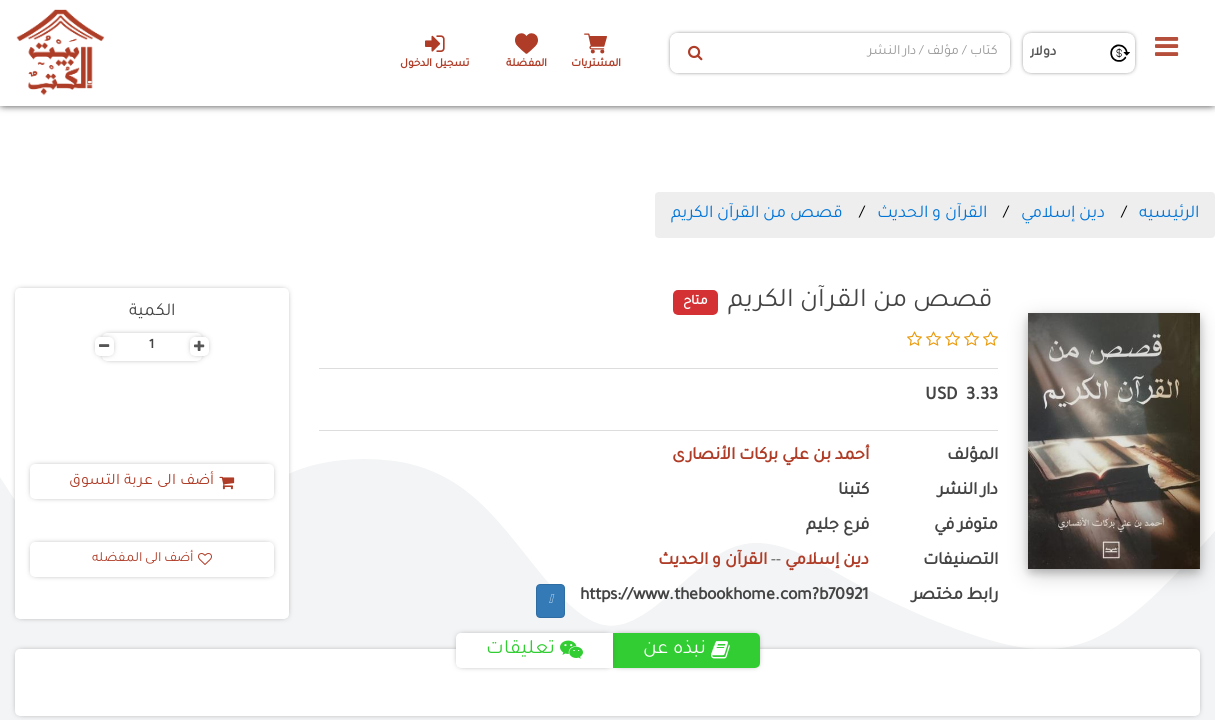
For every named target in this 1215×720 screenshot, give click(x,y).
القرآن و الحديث (932, 214)
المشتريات (596, 64)
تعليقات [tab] (534, 650)
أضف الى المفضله (152, 559)
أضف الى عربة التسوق (151, 482)
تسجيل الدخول (434, 51)
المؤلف (972, 456)
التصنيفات (960, 561)
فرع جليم (837, 526)
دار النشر (968, 491)
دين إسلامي (1063, 214)
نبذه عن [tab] (686, 650)
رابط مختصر (955, 596)
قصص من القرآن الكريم (757, 214)
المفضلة (526, 64)
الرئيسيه (1169, 214)
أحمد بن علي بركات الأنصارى (770, 456)
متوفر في (966, 526)
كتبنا (853, 491)
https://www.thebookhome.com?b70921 (724, 596)
